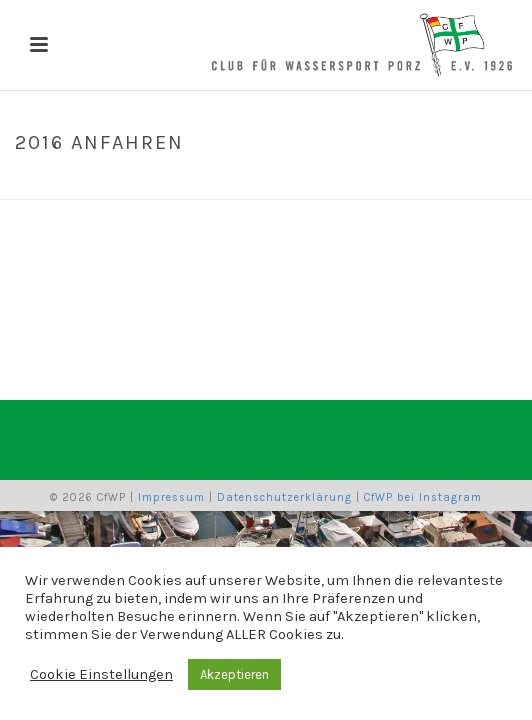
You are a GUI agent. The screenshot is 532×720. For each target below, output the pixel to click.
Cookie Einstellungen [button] (101, 674)
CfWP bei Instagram (423, 497)
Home (214, 185)
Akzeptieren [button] (234, 674)
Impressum (171, 497)
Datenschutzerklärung (284, 497)
